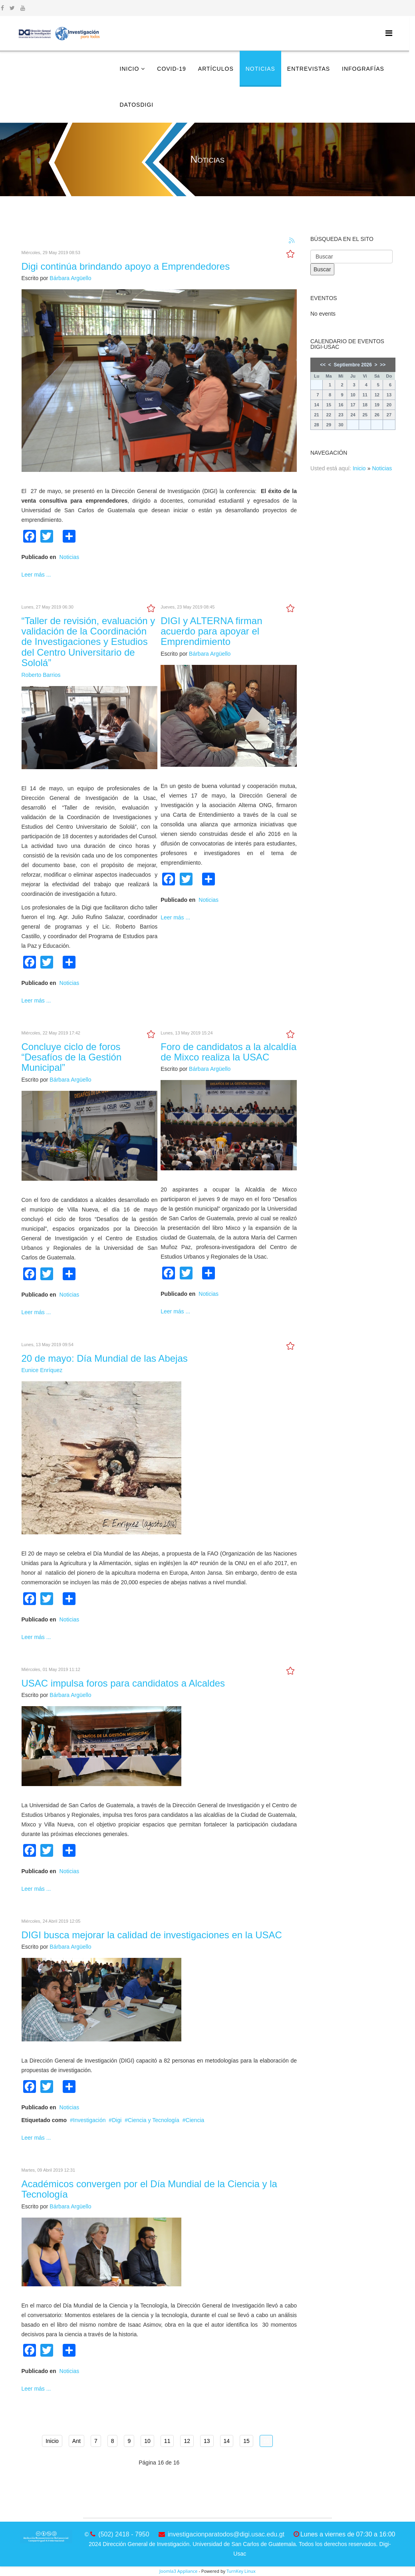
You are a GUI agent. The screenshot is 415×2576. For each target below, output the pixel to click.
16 (266, 2441)
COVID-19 (171, 69)
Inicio (129, 69)
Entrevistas (308, 69)
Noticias (260, 69)
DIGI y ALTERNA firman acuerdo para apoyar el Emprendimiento (211, 631)
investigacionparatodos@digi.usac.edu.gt (226, 2534)
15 (246, 2441)
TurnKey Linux (241, 2571)
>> (382, 365)
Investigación (89, 2120)
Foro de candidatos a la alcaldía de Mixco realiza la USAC (228, 1051)
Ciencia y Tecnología (153, 2120)
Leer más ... (36, 574)
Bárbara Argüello (70, 278)
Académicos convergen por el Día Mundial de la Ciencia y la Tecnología (149, 2189)
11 (167, 2441)
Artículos (216, 69)
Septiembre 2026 (353, 365)
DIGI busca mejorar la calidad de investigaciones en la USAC (152, 1935)
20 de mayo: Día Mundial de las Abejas (105, 1358)
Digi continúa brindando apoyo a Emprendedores (126, 266)
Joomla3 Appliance (178, 2571)
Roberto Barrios (41, 675)
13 (207, 2441)
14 (227, 2441)
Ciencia (195, 2120)
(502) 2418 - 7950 (123, 2534)
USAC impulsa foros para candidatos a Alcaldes (123, 1683)
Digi (116, 2120)
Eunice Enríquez (42, 1370)
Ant (76, 2441)
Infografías (363, 69)
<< (323, 365)
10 (147, 2441)
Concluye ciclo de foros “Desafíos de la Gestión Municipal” (72, 1057)
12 (187, 2441)
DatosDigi (137, 104)
